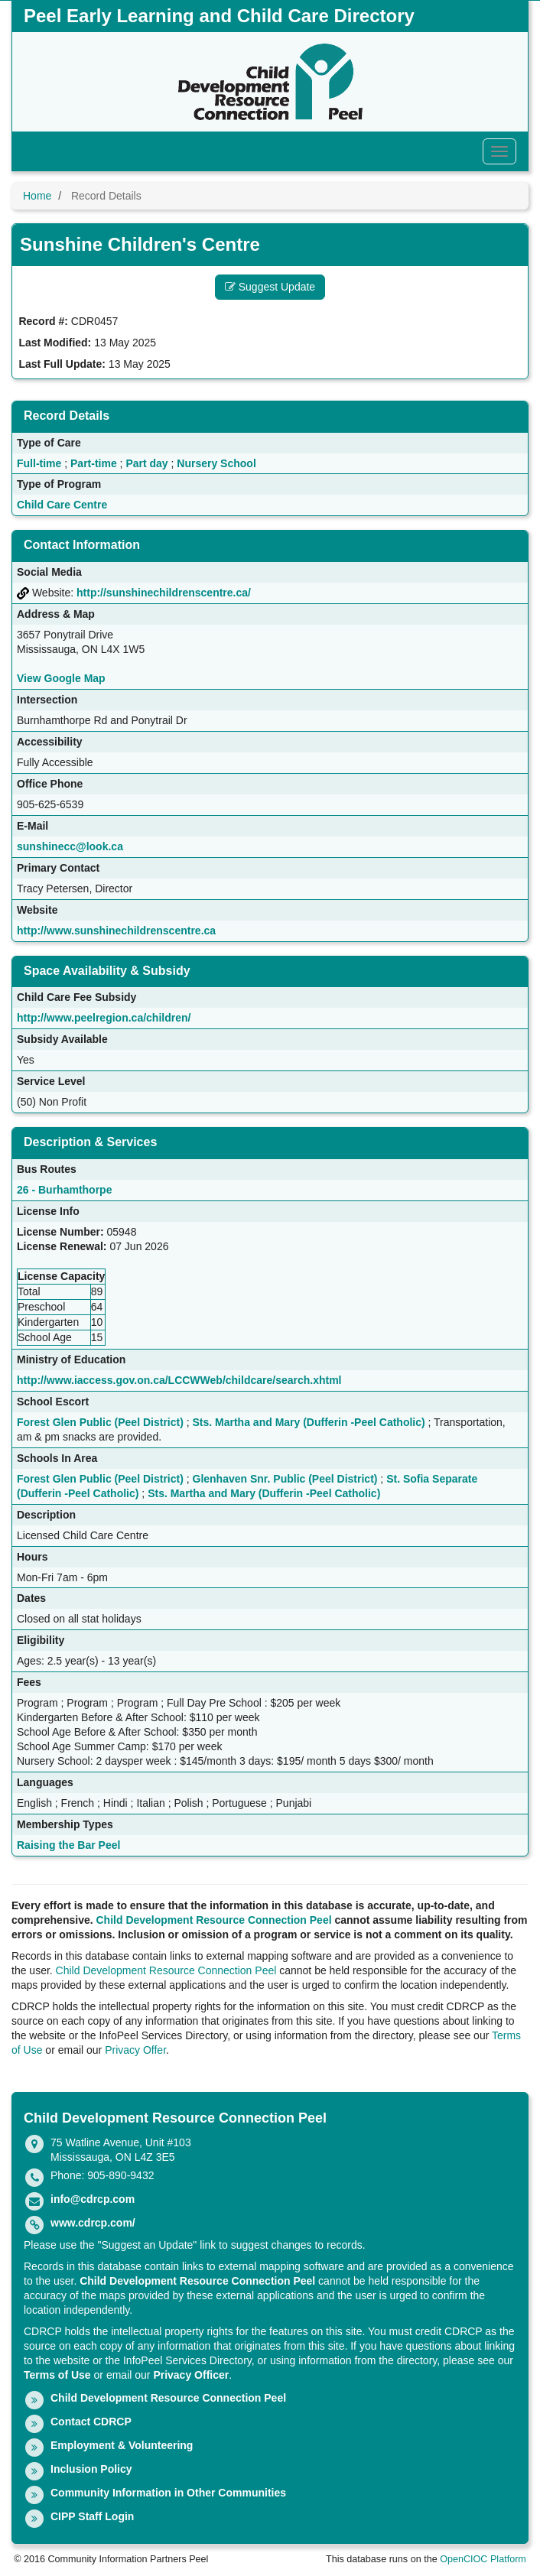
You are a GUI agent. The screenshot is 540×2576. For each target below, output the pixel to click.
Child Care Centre (62, 505)
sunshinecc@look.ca (70, 846)
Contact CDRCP (91, 2421)
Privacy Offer (135, 2050)
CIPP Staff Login (92, 2516)
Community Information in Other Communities (168, 2493)
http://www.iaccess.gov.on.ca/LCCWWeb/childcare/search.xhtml (179, 1380)
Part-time (93, 463)
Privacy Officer (191, 2375)
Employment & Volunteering (121, 2445)
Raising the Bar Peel (68, 1845)
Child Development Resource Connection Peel (214, 1920)
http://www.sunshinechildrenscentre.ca (116, 930)
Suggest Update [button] (270, 287)
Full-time (39, 463)
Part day (146, 463)
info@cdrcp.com (92, 2199)
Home (37, 196)
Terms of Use (57, 2375)
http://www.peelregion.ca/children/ (103, 1018)
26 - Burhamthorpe (64, 1190)
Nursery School (216, 463)
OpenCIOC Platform (483, 2559)
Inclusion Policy (91, 2469)
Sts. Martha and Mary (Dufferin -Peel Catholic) (309, 1422)
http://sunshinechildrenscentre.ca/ (163, 592)
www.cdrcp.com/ (92, 2223)
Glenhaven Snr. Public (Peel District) (285, 1479)
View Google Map (61, 678)
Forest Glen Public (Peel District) (100, 1422)
